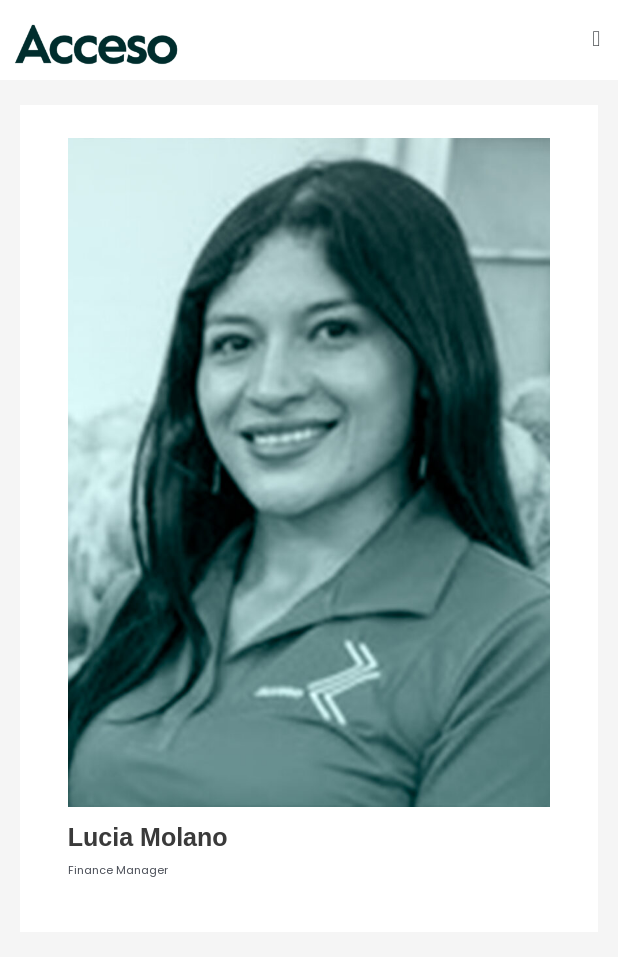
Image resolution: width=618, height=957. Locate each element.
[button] (596, 38)
